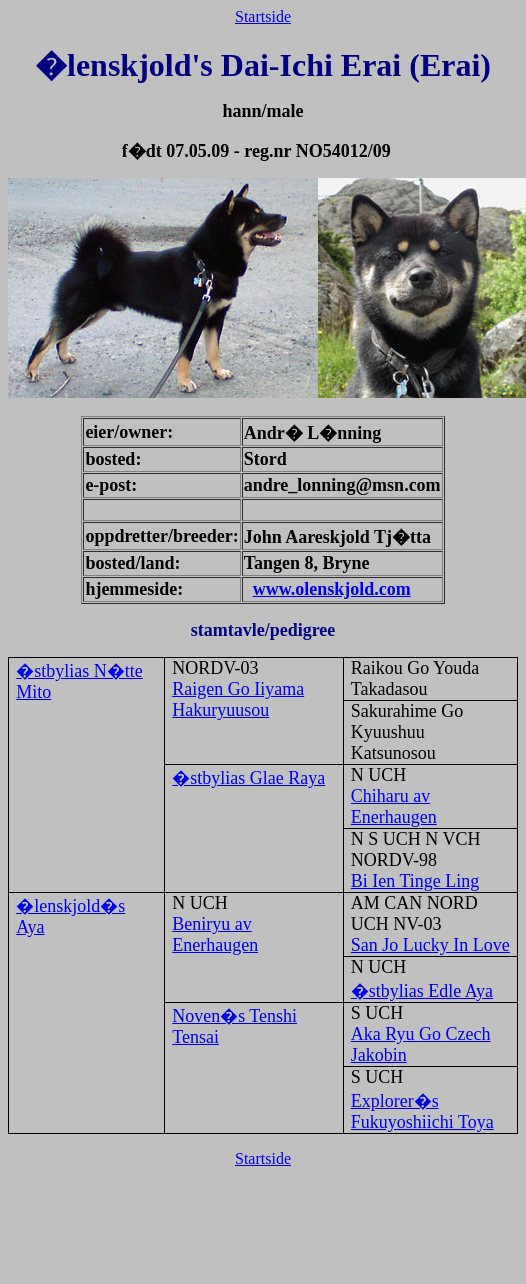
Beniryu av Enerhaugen (215, 934)
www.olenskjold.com (332, 589)
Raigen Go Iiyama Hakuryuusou (238, 699)
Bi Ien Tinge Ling (415, 881)
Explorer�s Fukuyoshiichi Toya (422, 1111)
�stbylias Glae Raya (248, 778)
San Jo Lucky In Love (430, 945)
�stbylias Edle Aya (422, 991)
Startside (263, 16)
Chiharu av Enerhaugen (394, 806)
